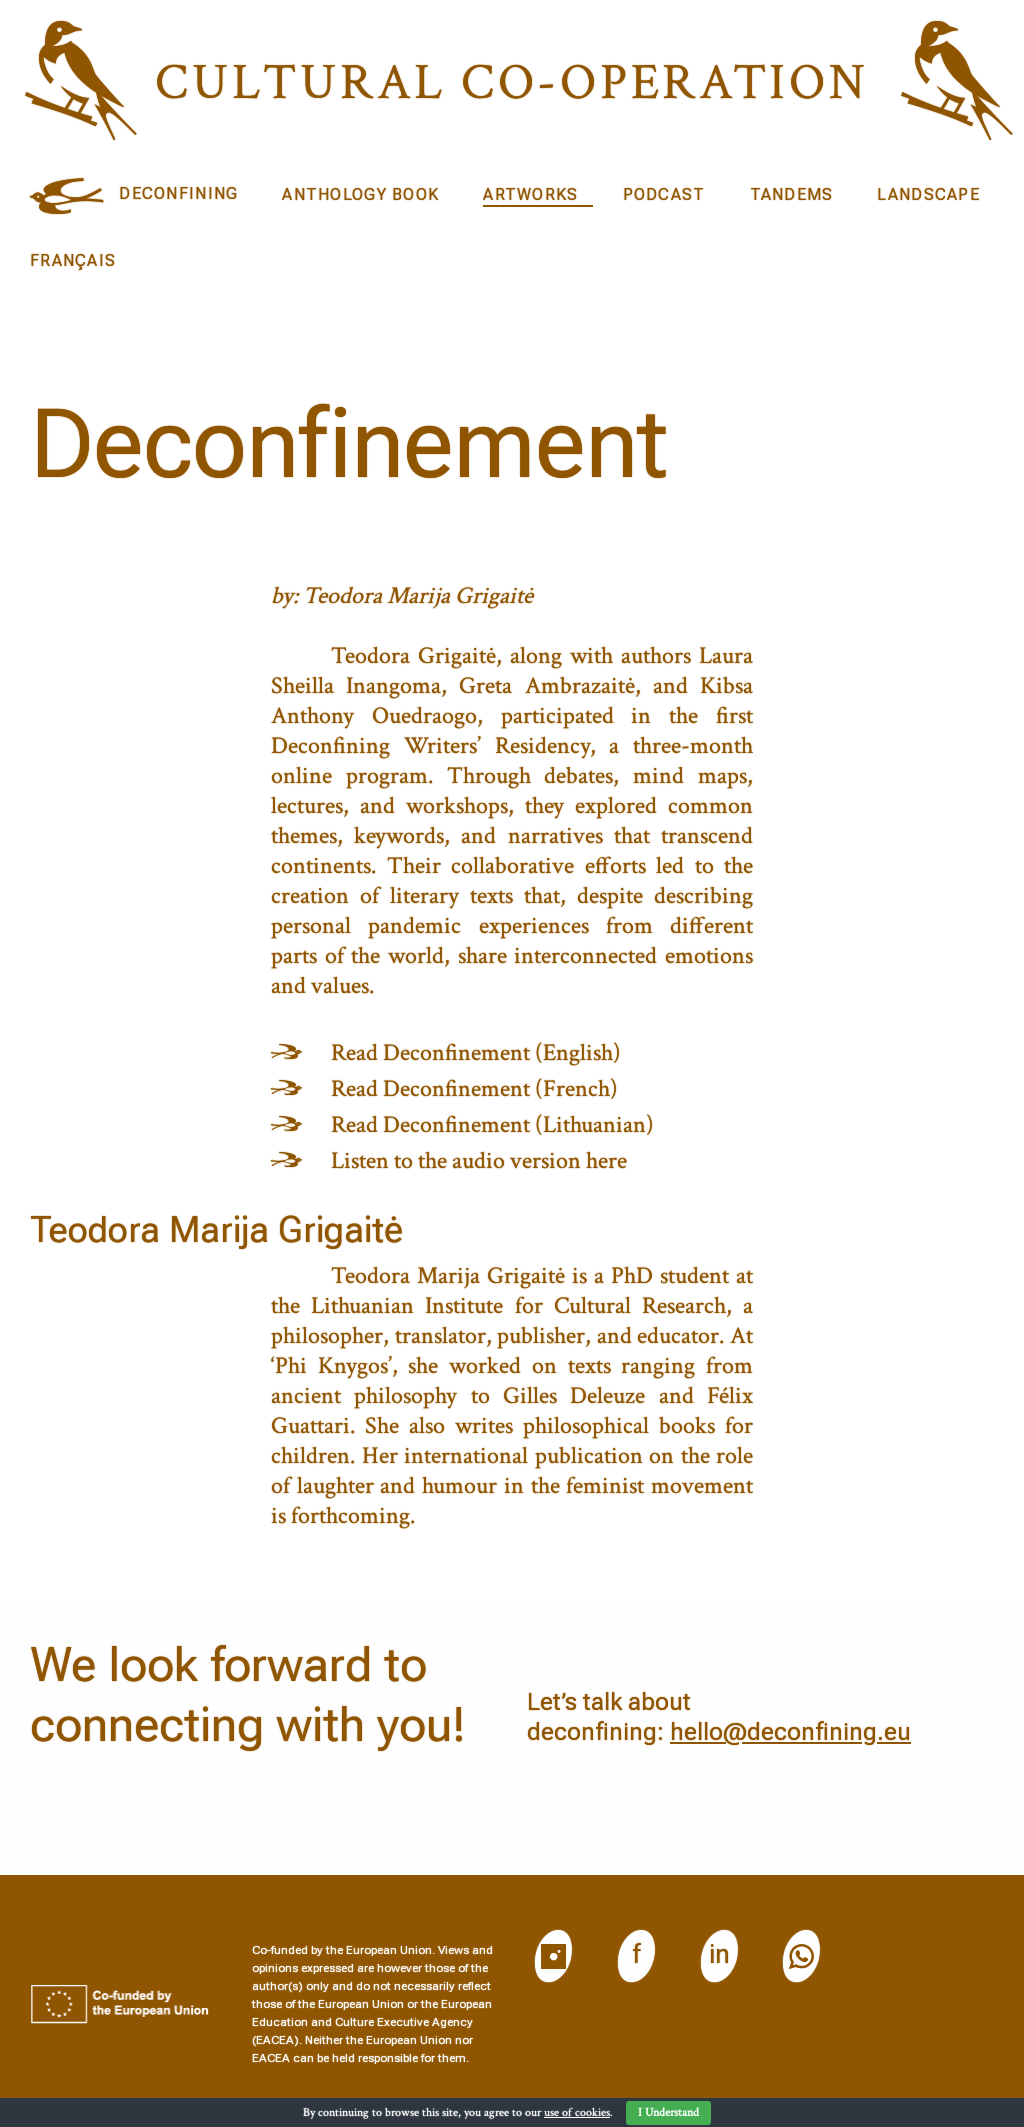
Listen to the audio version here (479, 1160)
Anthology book (360, 194)
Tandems (792, 194)
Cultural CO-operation (511, 82)
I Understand (668, 2112)
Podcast (664, 194)
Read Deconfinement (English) (476, 1052)
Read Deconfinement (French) (474, 1088)
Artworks (530, 194)
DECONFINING (178, 193)
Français (73, 260)
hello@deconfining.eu (790, 1732)
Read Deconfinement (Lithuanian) (492, 1124)
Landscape (928, 194)
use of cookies (577, 2112)
